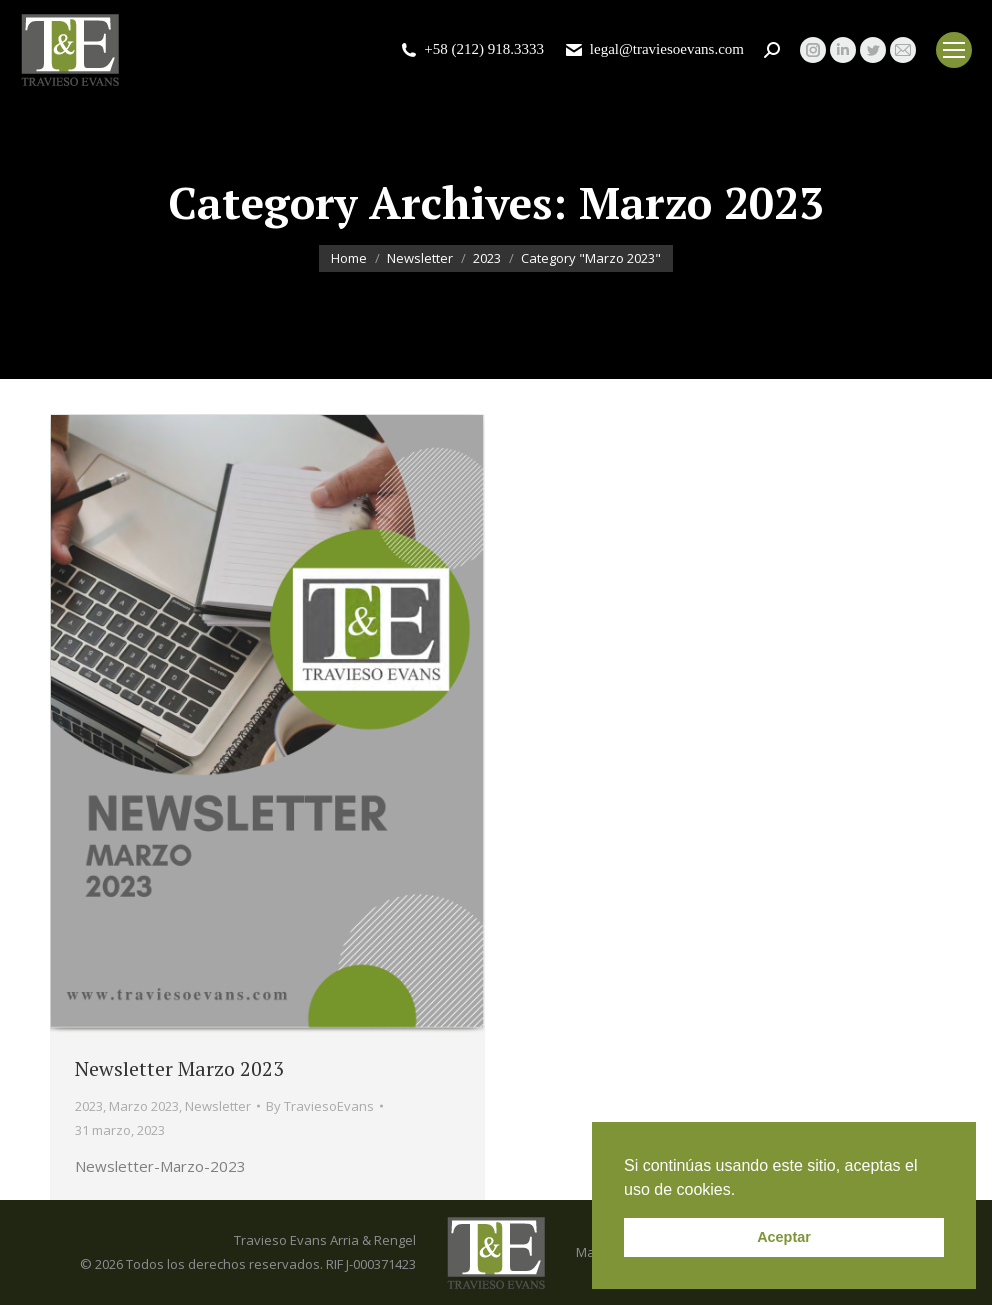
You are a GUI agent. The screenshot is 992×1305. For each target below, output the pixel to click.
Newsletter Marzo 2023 (179, 1068)
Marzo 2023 (144, 1106)
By (320, 1106)
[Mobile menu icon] (954, 50)
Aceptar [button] (784, 1237)
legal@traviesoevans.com (654, 49)
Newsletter (218, 1106)
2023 (89, 1106)
